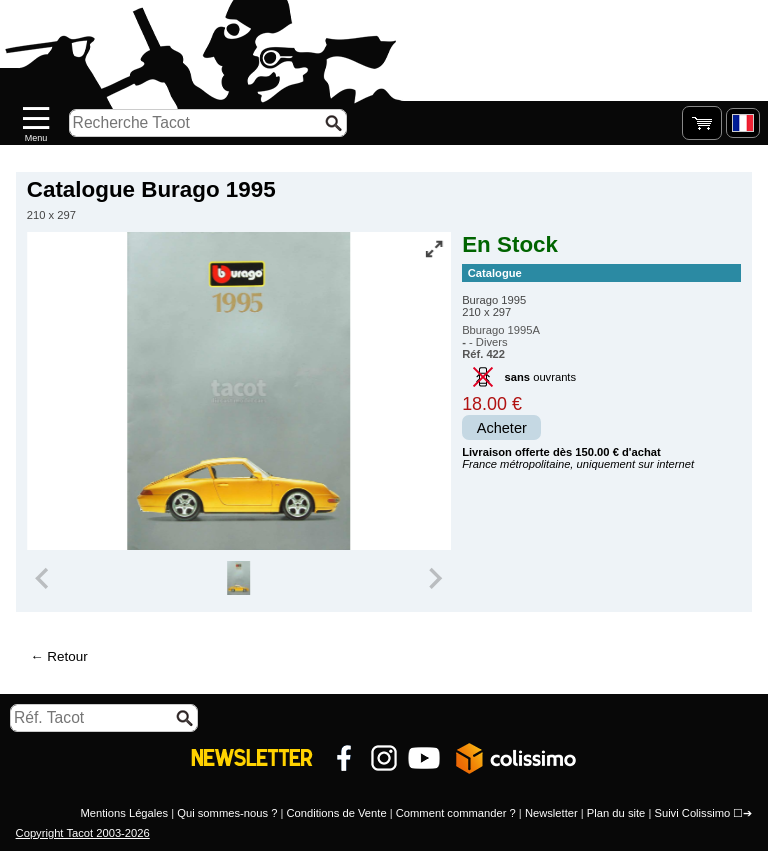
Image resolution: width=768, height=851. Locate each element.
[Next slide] (434, 578)
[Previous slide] (44, 578)
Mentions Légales (124, 813)
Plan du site (616, 813)
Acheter (502, 428)
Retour (67, 656)
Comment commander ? (456, 813)
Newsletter (551, 813)
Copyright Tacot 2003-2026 (83, 833)
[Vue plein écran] (434, 249)
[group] (238, 578)
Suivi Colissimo (692, 813)
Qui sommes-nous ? (227, 813)
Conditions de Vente (336, 813)
